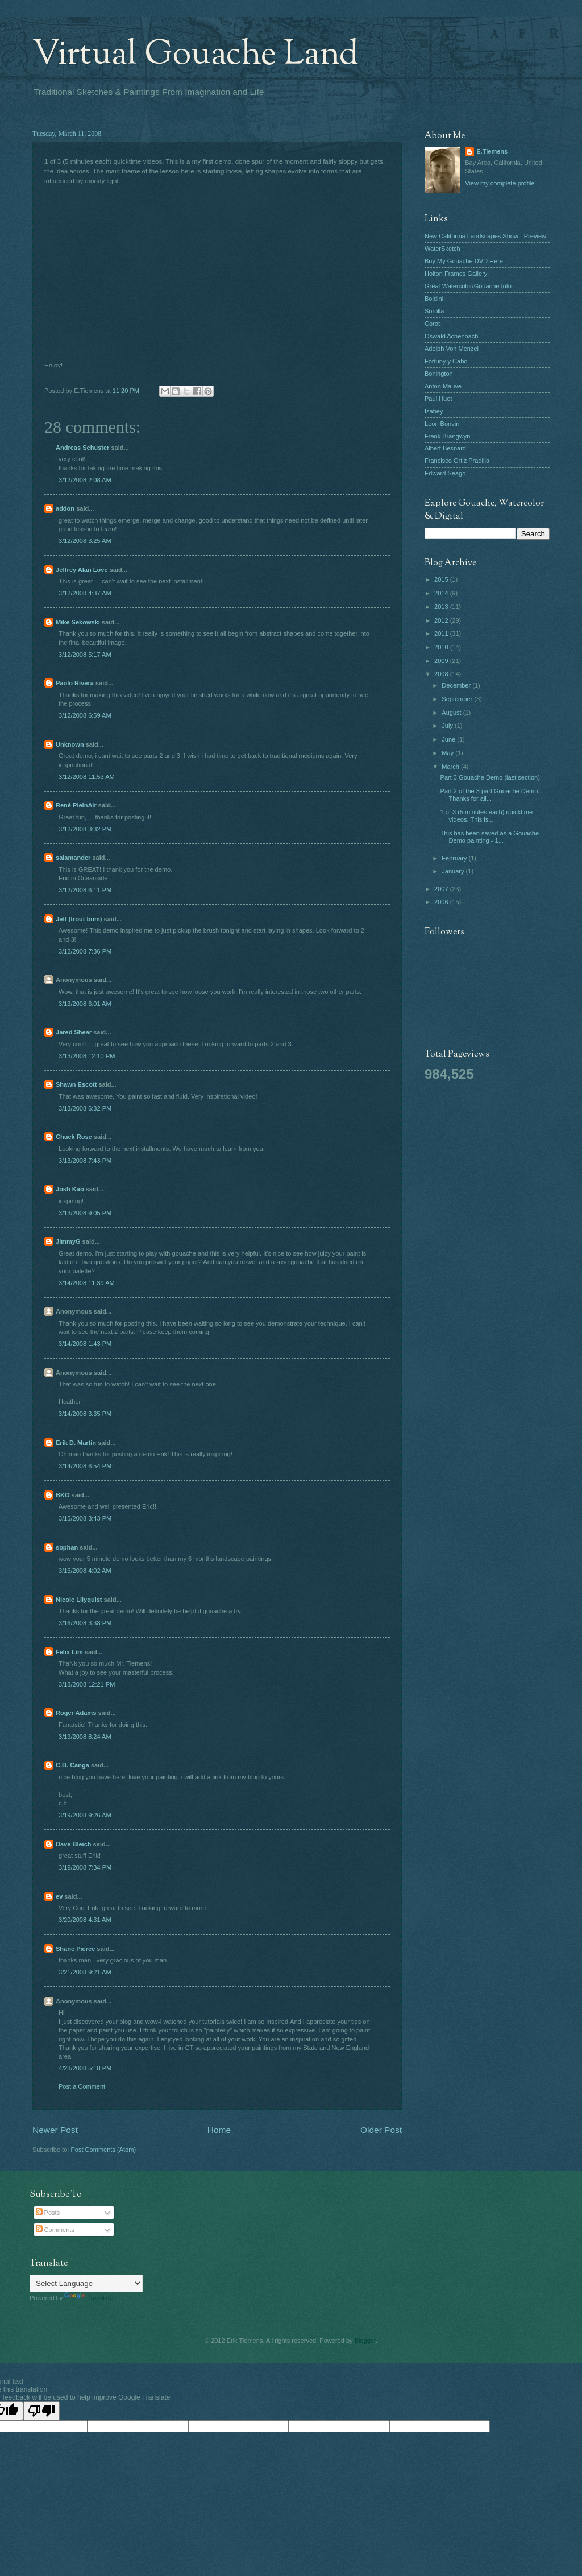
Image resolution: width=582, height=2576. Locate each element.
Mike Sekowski (78, 622)
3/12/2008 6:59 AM (85, 715)
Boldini (434, 298)
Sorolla (434, 311)
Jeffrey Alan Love (82, 569)
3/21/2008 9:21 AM (85, 1972)
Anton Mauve (443, 386)
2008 (442, 673)
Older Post (381, 2130)
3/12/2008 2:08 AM (85, 480)
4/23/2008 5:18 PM (85, 2068)
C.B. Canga (72, 1765)
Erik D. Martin (76, 1442)
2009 (442, 660)
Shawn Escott (76, 1084)
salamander (73, 857)
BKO (63, 1495)
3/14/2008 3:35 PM (85, 1413)
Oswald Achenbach (451, 336)
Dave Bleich (74, 1844)
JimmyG (68, 1241)
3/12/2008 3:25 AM (85, 540)
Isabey (434, 411)
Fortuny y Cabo (446, 361)
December (457, 685)
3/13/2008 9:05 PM (85, 1213)
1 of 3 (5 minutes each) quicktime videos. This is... (486, 816)
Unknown (70, 744)
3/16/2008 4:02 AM (85, 1570)
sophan (67, 1547)
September (458, 698)
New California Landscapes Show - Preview (485, 236)
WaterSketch (442, 248)
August (452, 712)
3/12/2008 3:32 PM (85, 829)
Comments (55, 2229)
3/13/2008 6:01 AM (85, 1003)
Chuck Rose (74, 1136)
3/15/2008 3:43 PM (85, 1518)
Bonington (439, 373)
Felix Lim (69, 1652)
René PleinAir (76, 805)
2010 (442, 647)
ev (59, 1896)
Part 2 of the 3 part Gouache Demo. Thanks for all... (490, 795)
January (453, 871)
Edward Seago (445, 473)
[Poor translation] (41, 2410)
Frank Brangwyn (447, 436)
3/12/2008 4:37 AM (85, 593)
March (451, 766)
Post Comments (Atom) (103, 2149)
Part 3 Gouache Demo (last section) (490, 777)
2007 (442, 888)
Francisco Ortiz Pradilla (457, 460)
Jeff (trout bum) (79, 919)
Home (219, 2130)
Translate (88, 2298)
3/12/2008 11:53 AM (87, 776)
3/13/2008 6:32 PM (85, 1108)
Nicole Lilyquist (79, 1599)
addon (65, 508)
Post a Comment (82, 2086)
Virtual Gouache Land (195, 54)
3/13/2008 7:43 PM (85, 1160)
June (449, 739)
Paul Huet (438, 398)
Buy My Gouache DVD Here (464, 261)
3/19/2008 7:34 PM (85, 1867)
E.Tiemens (492, 151)
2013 (442, 606)
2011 (442, 633)
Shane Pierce (75, 1948)
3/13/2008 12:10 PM (87, 1056)
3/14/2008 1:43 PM (85, 1343)
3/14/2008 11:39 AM (87, 1282)
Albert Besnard (445, 448)
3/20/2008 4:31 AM (85, 1919)
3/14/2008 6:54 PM (85, 1466)
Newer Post (55, 2130)
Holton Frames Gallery (456, 273)
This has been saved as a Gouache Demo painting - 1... (489, 837)
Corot (432, 323)
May (448, 752)
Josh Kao (70, 1189)
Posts (48, 2212)
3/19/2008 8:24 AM (85, 1736)
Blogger (365, 2340)
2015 (442, 579)
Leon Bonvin (442, 423)
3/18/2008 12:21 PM (87, 1684)
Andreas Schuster (82, 447)
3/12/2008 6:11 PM (85, 890)
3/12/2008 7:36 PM (85, 951)
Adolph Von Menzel (452, 348)
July (448, 725)
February (455, 858)
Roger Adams (76, 1712)
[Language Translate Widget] (86, 2283)
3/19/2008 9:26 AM (85, 1815)
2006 (442, 901)
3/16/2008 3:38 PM (85, 1623)
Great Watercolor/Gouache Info (468, 286)
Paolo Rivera (75, 683)
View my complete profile (499, 183)
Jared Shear (74, 1032)
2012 (442, 620)
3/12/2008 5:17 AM (85, 654)
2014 (442, 593)
